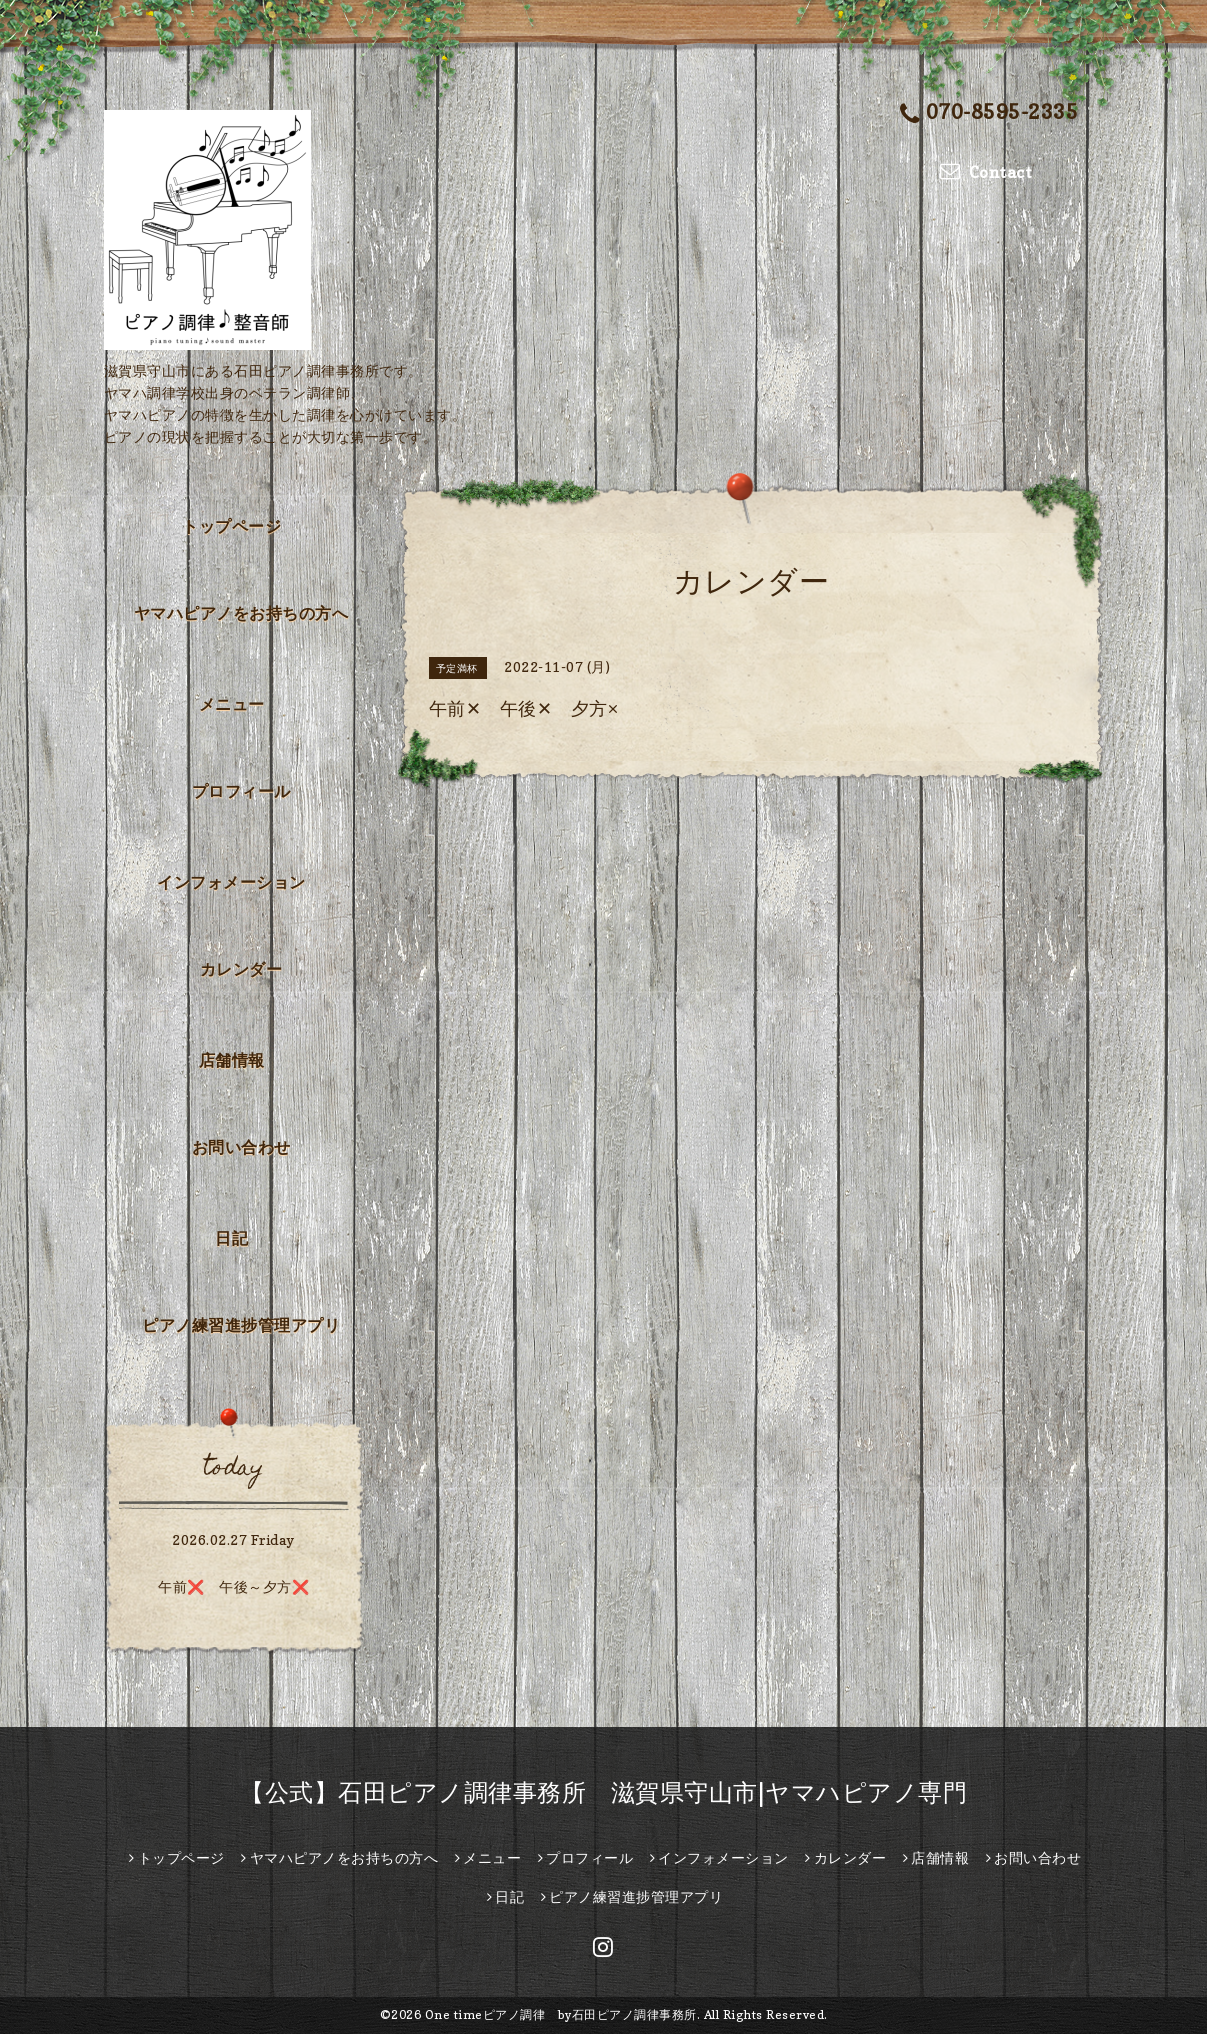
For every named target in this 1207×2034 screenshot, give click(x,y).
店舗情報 (232, 1060)
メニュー (232, 704)
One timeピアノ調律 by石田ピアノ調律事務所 (561, 2014)
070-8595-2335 (989, 113)
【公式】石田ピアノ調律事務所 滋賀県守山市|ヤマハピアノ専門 (603, 1792)
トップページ (231, 526)
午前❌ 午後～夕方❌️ (233, 1586)
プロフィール (241, 791)
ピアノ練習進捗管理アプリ (241, 1325)
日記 (231, 1238)
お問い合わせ (241, 1147)
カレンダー (241, 969)
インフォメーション (231, 882)
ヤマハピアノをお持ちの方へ (241, 613)
